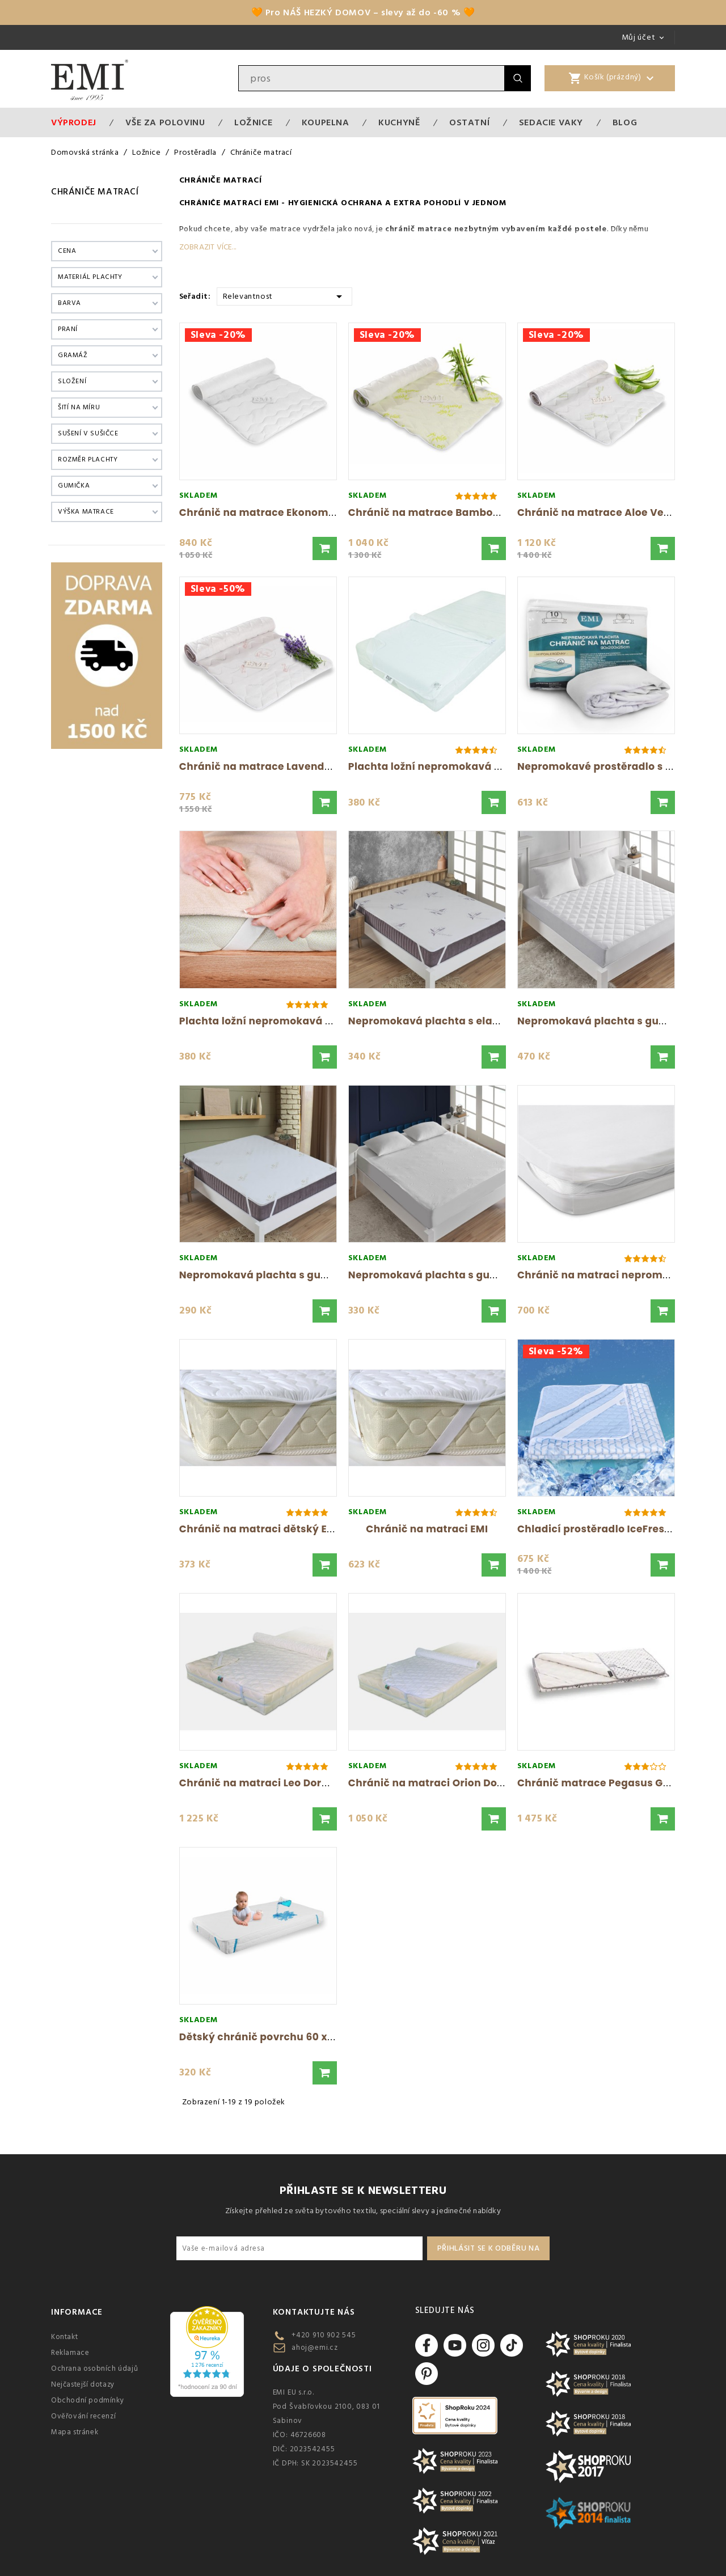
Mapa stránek (74, 2432)
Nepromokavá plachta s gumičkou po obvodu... (303, 1275)
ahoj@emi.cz (315, 2347)
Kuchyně (399, 122)
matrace (285, 229)
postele (590, 229)
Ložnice (253, 122)
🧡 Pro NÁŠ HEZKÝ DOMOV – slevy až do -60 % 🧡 (363, 12)
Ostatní (469, 122)
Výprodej (73, 122)
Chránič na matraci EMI (427, 1529)
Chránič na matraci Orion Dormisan (441, 1783)
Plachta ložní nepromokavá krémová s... (284, 1021)
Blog (625, 122)
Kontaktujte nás (314, 2312)
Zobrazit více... (207, 247)
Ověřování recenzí (83, 2416)
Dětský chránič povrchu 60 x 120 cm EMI (282, 2037)
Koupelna (325, 122)
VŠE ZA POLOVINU (165, 122)
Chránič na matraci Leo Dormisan (266, 1783)
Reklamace (70, 2353)
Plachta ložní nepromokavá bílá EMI (441, 766)
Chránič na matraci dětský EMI (259, 1529)
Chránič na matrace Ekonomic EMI (268, 512)
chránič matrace (418, 229)
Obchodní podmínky (87, 2400)
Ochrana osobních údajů (94, 2368)
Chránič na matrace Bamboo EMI (434, 512)
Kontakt (64, 2337)
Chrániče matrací (95, 191)
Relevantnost (284, 295)
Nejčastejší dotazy (83, 2384)
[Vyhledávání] (371, 78)
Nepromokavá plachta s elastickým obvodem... (472, 1021)
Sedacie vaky (551, 122)
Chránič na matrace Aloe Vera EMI (606, 512)
